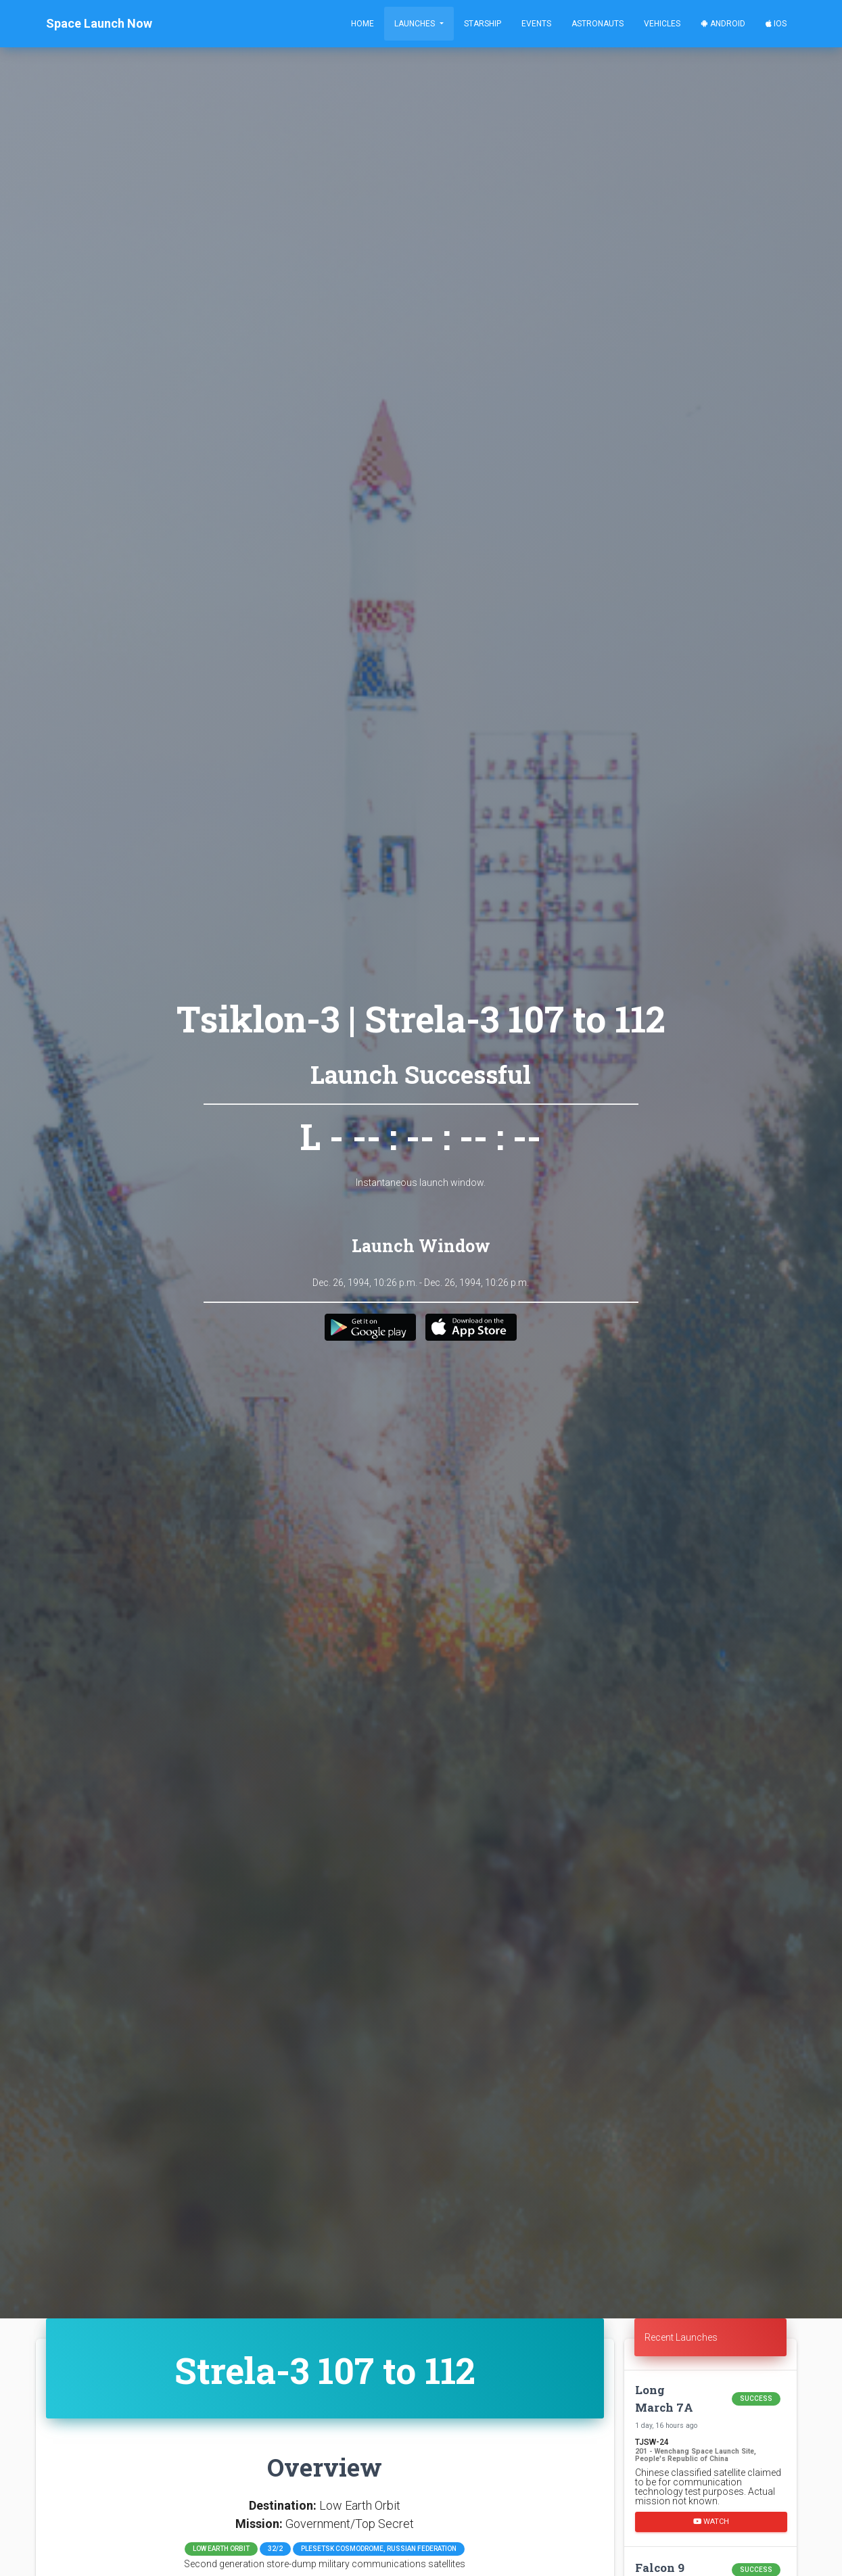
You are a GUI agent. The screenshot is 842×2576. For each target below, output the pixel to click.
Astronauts (597, 23)
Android (723, 23)
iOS (776, 23)
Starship (482, 23)
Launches (415, 23)
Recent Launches (681, 2337)
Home (362, 23)
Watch (711, 2521)
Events (536, 23)
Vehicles (662, 23)
